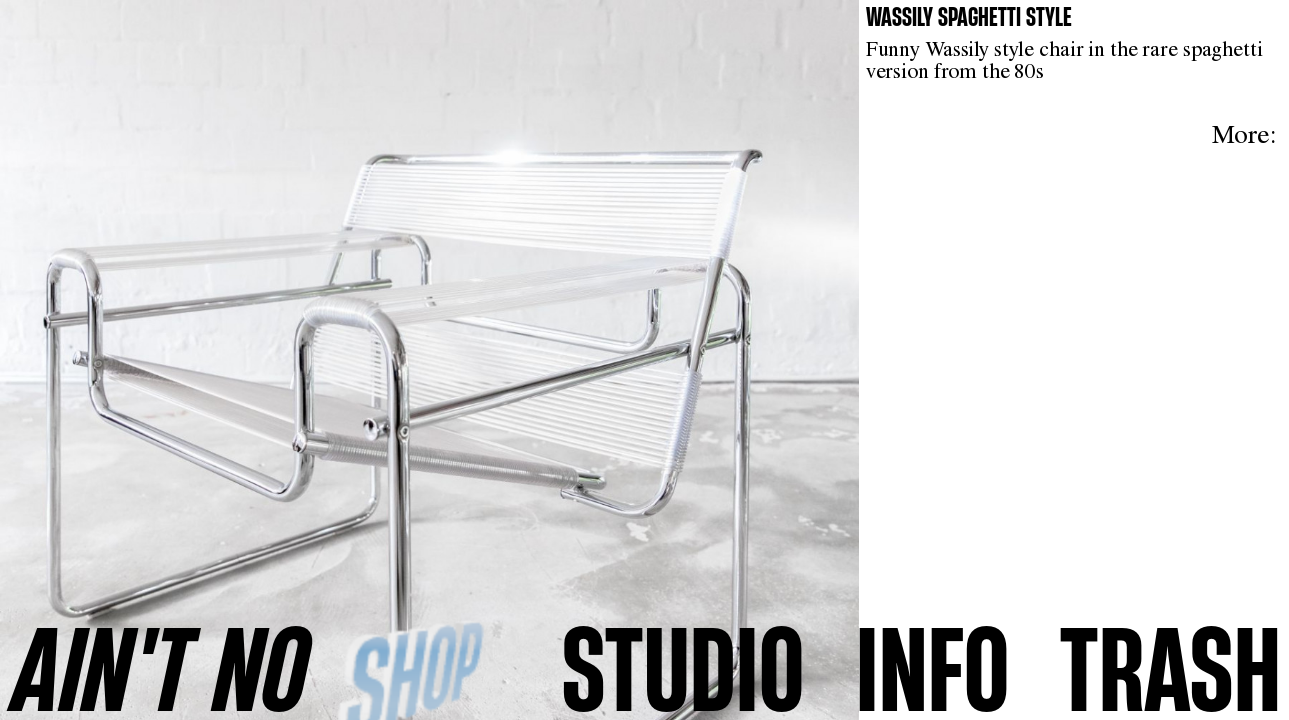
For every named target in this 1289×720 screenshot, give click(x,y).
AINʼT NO (161, 668)
